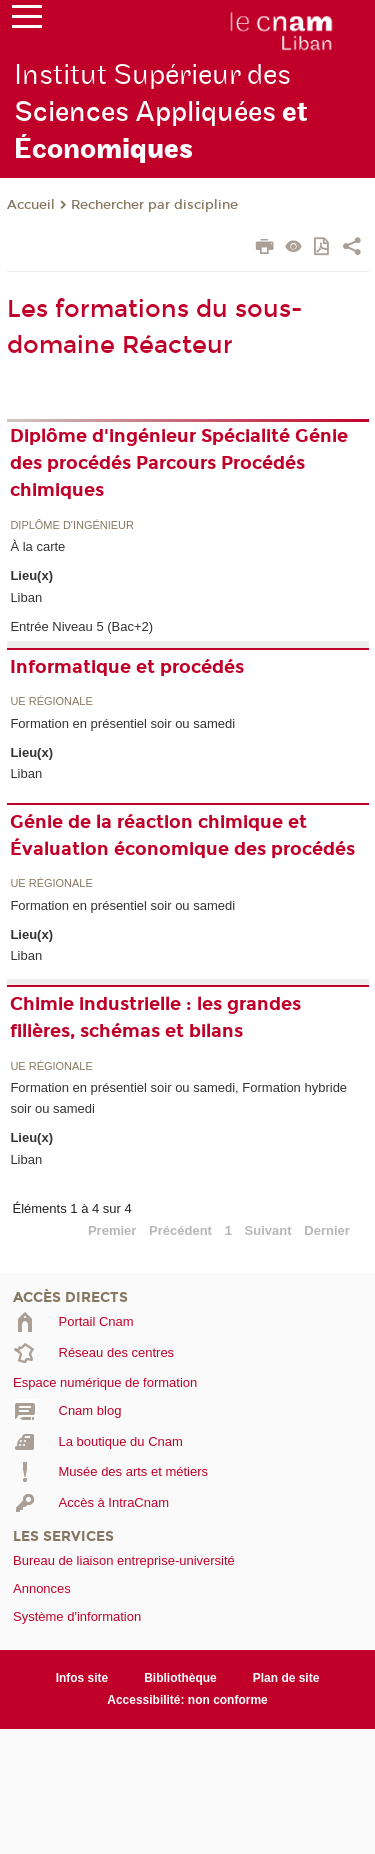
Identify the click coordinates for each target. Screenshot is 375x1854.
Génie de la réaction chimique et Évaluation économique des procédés (182, 835)
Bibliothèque (180, 1678)
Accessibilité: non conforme (187, 1700)
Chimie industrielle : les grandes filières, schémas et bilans (155, 1017)
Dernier (327, 1230)
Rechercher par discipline (154, 205)
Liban (26, 597)
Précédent (180, 1230)
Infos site (82, 1678)
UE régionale (51, 701)
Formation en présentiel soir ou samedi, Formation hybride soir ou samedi (178, 1098)
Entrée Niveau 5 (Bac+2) (81, 626)
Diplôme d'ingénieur (72, 525)
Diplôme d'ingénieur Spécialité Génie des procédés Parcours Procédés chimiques (179, 463)
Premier (112, 1230)
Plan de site (286, 1678)
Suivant (268, 1230)
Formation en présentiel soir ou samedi (122, 723)
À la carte (37, 546)
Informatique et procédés (127, 667)
